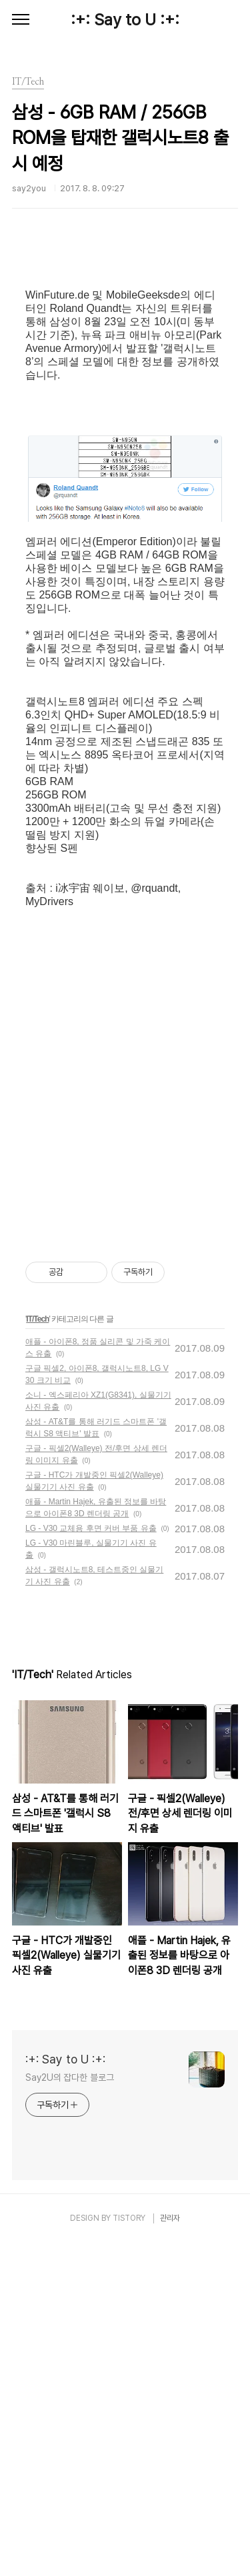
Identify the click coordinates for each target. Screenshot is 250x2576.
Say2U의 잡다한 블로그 (69, 2410)
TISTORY (129, 2551)
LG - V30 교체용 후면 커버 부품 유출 (91, 1861)
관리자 (170, 2551)
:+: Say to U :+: (125, 19)
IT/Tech (37, 1652)
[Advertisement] (125, 358)
